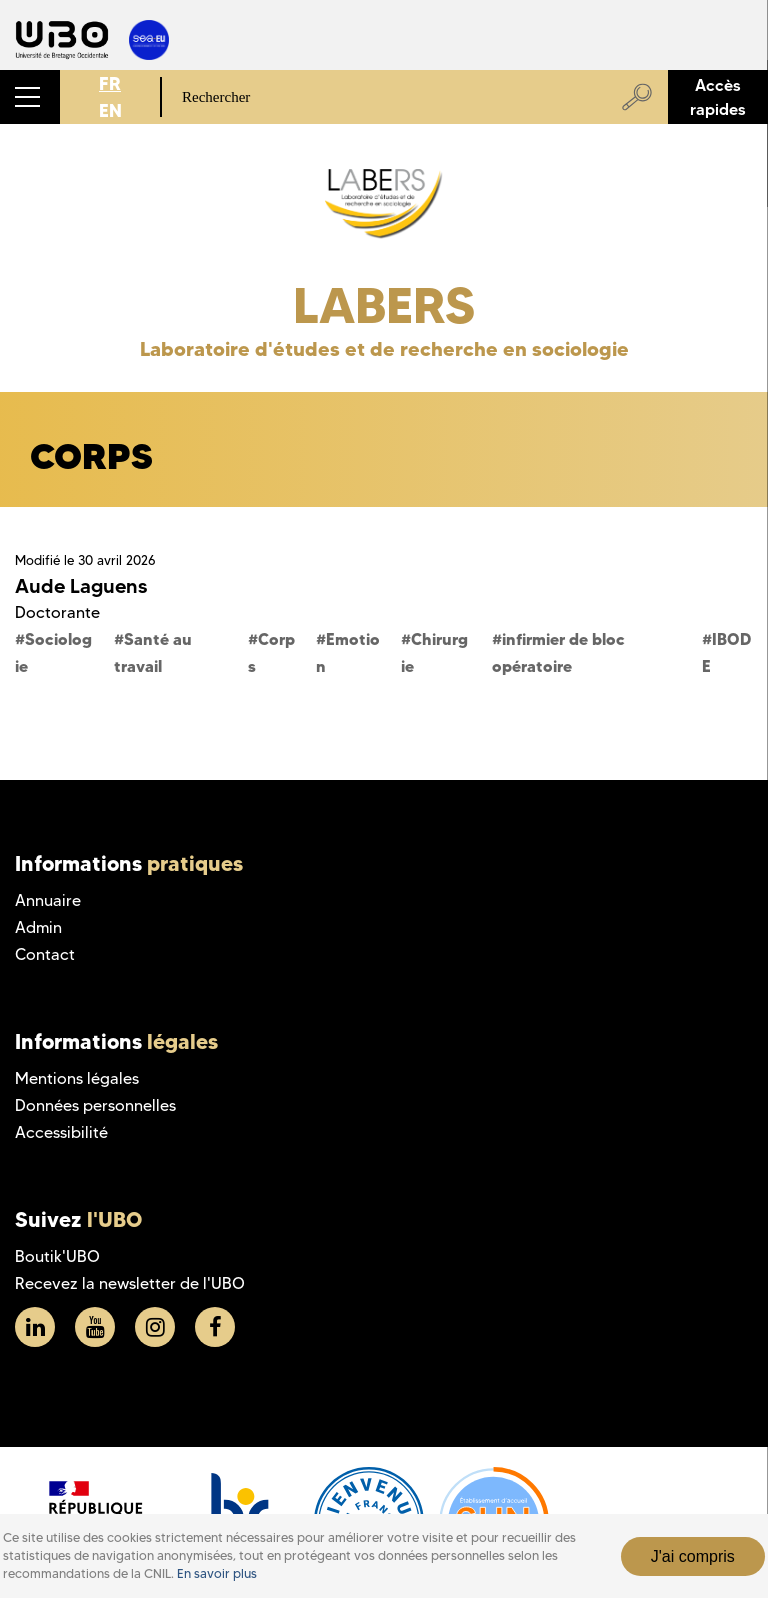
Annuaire (48, 900)
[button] (30, 97)
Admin (38, 927)
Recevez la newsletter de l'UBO (130, 1283)
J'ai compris (693, 1556)
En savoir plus (217, 1573)
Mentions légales (77, 1078)
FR (110, 83)
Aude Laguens (81, 586)
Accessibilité (61, 1132)
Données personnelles (95, 1105)
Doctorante (57, 612)
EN (110, 110)
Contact (45, 954)
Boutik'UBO (57, 1256)
